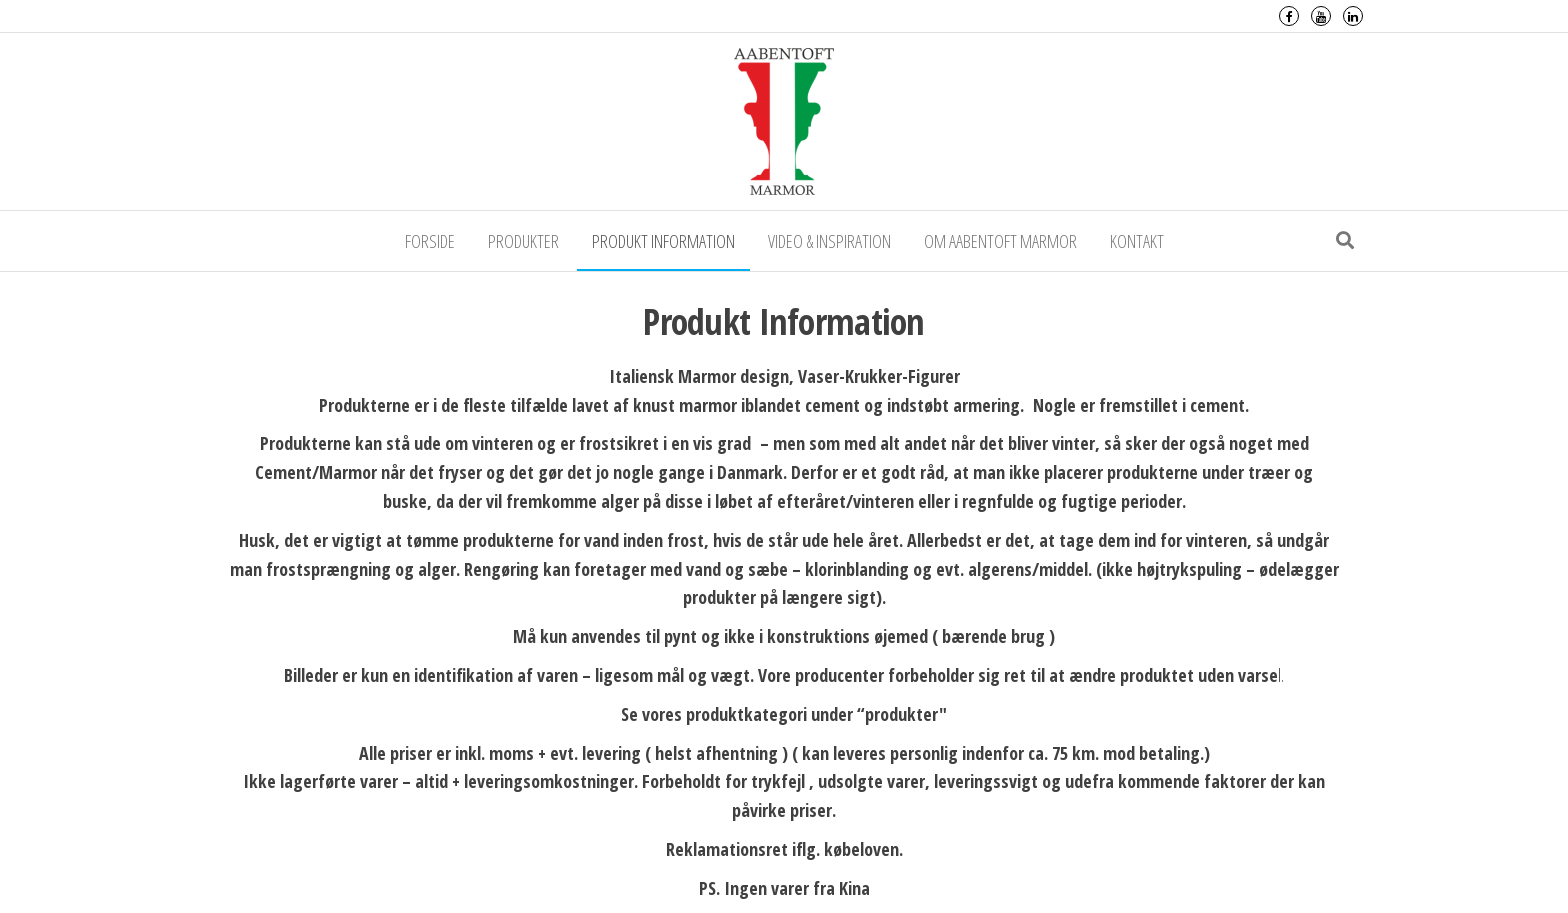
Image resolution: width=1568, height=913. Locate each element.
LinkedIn (1353, 16)
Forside (430, 241)
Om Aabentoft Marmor (1000, 241)
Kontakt (1137, 241)
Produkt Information (663, 241)
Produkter (523, 241)
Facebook (1289, 16)
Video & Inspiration (829, 241)
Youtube (1321, 16)
